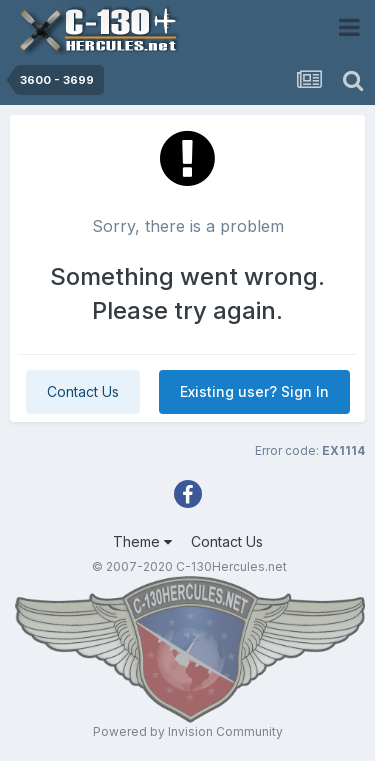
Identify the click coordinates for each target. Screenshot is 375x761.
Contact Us (83, 391)
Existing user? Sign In (254, 391)
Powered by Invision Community (188, 731)
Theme (142, 541)
